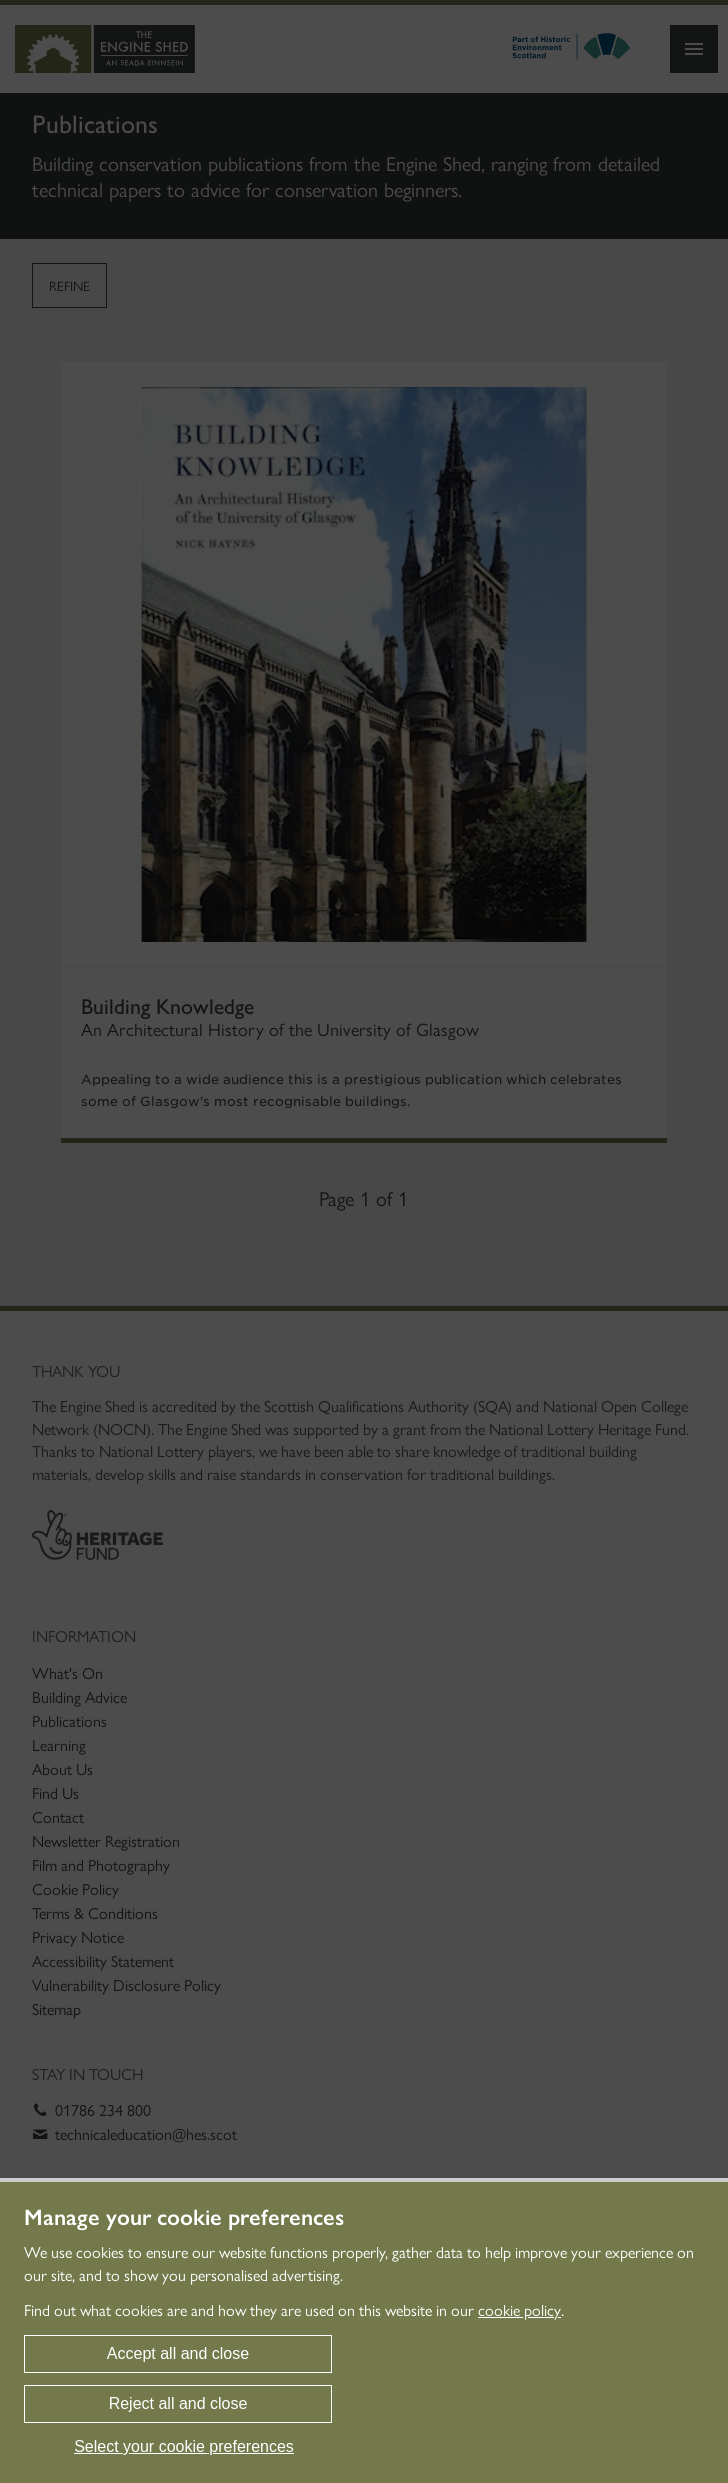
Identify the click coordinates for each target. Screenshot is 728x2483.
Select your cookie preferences (184, 2446)
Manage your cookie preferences (184, 2218)
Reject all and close (178, 2403)
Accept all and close (178, 2353)
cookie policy (519, 2310)
